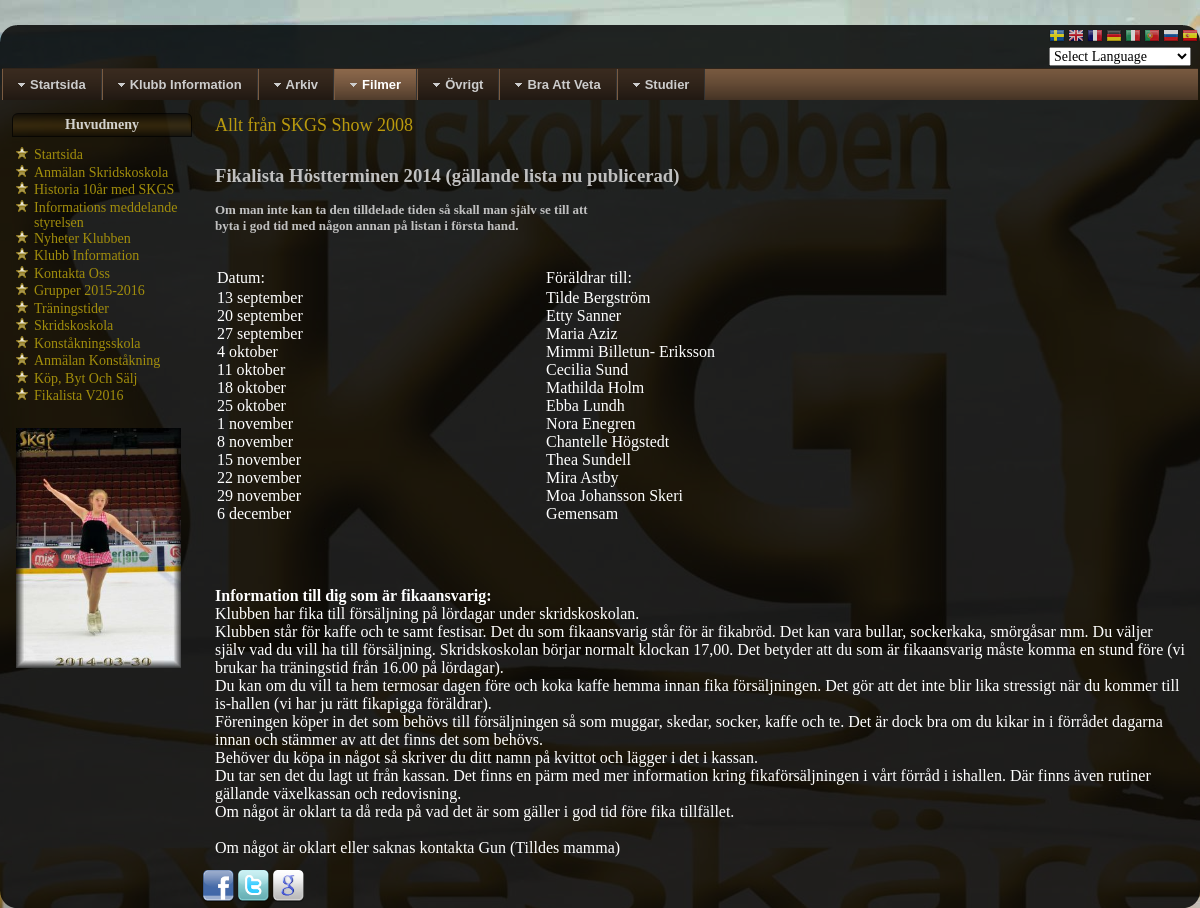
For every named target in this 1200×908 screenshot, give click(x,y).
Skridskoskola (73, 325)
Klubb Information (86, 255)
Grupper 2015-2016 (89, 290)
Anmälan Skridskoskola (101, 172)
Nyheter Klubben (82, 238)
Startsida (58, 154)
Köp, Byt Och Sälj (85, 378)
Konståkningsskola (87, 343)
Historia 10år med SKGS (104, 189)
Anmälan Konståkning (97, 360)
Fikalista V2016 (79, 395)
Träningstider (71, 308)
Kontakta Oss (72, 273)
